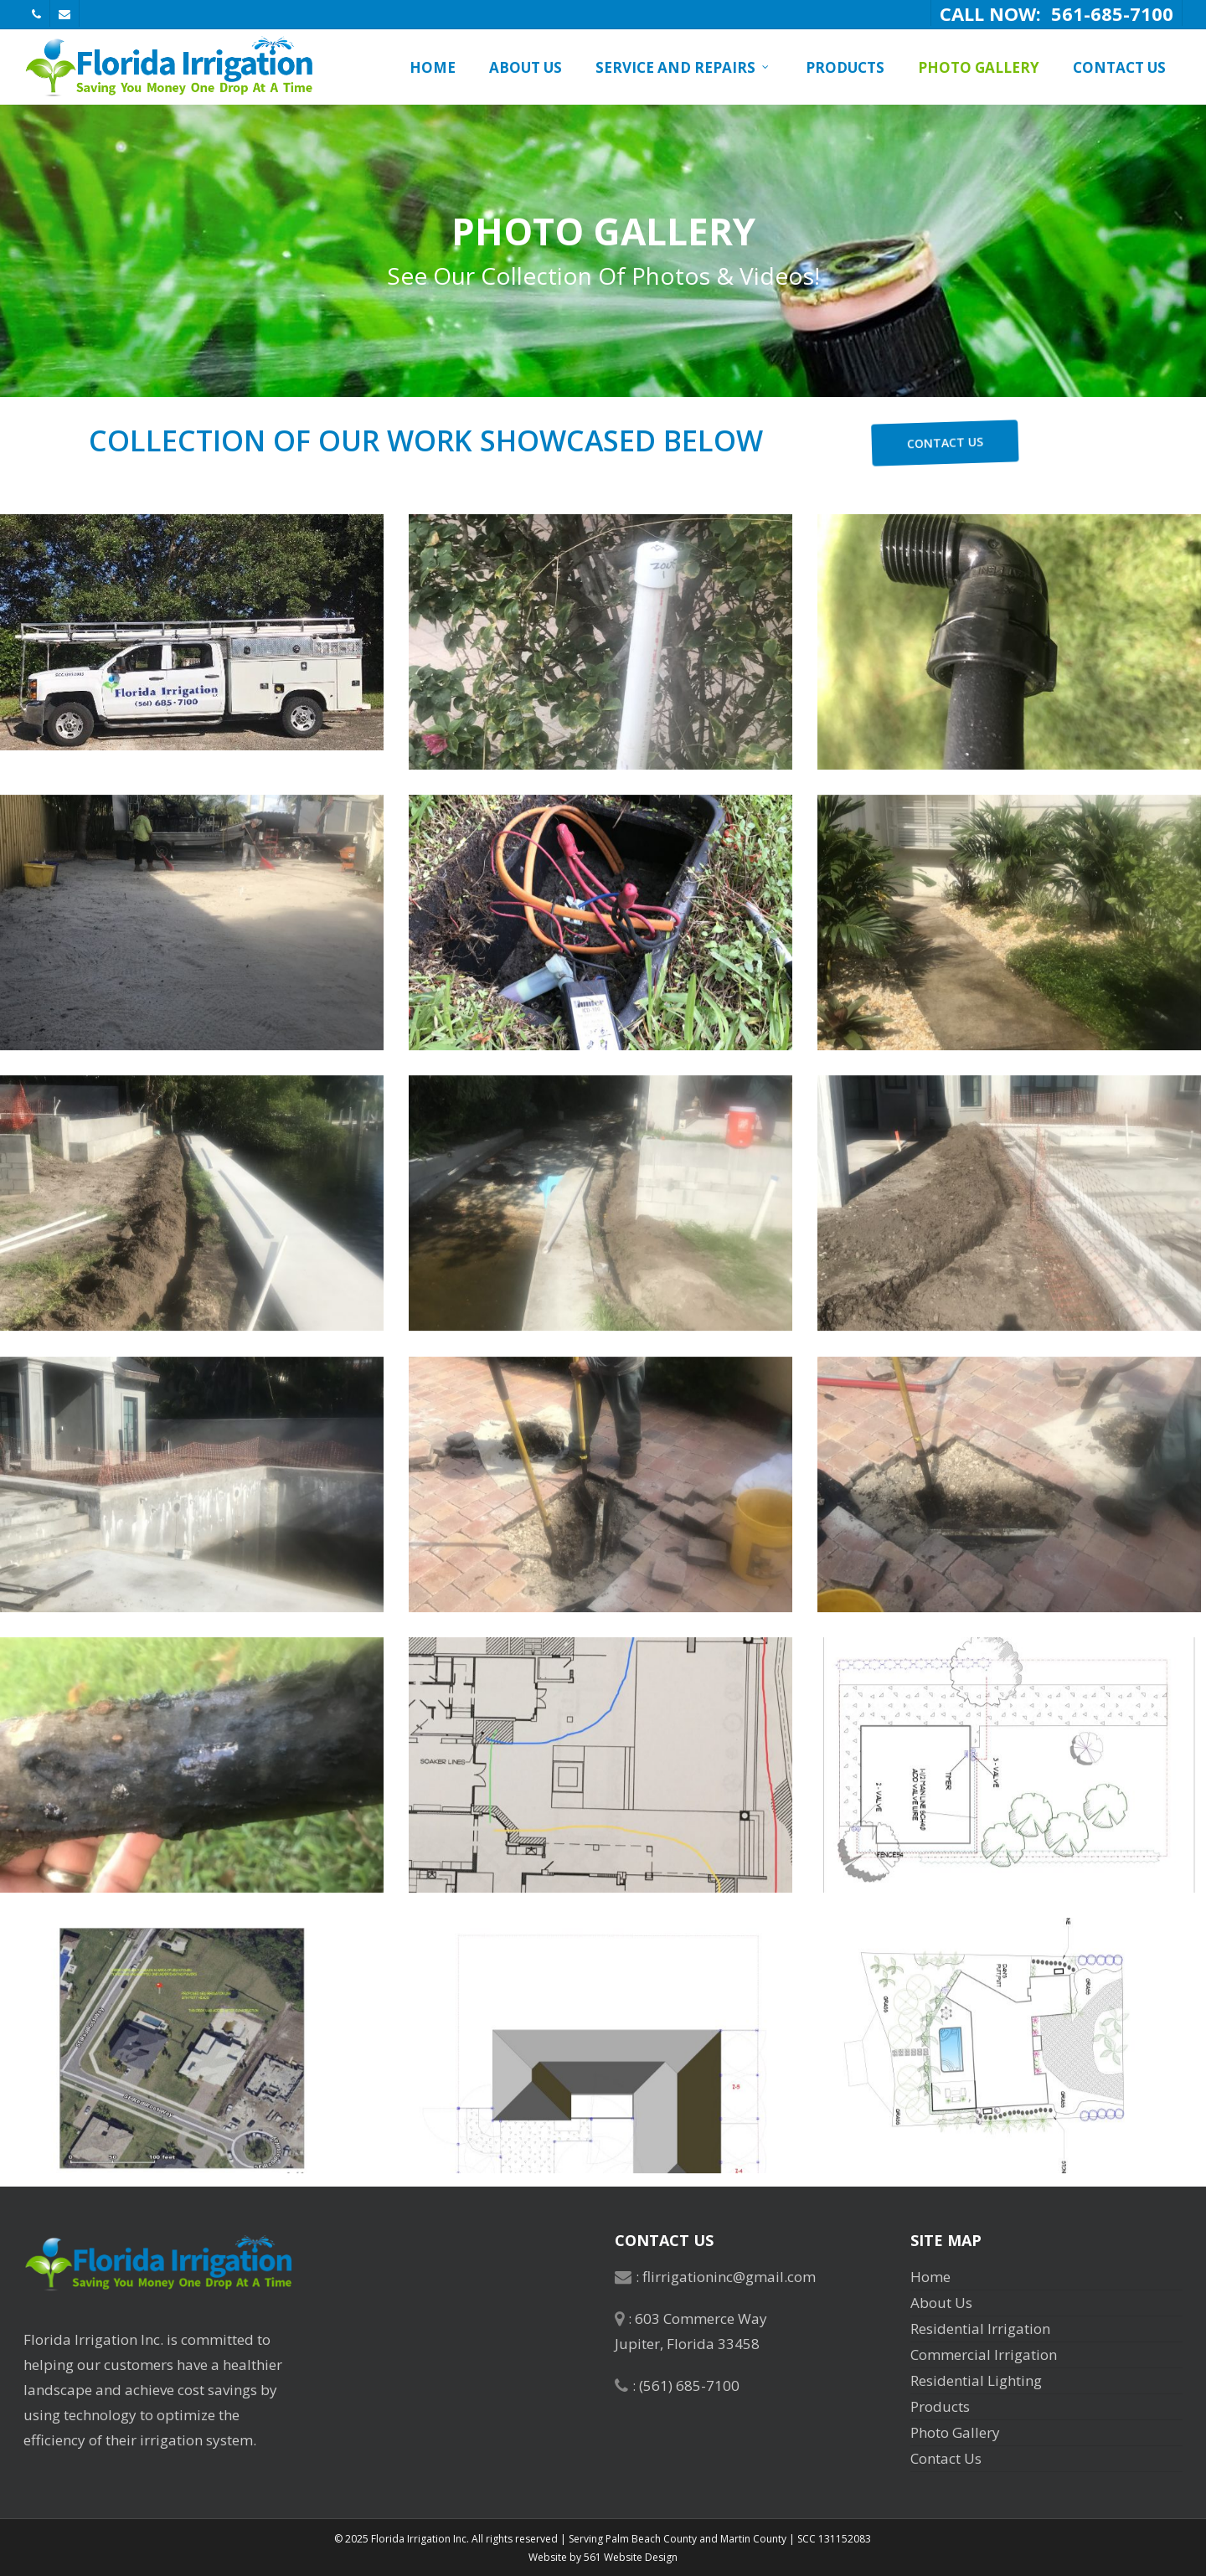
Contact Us (946, 2458)
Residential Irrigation (980, 2328)
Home (930, 2276)
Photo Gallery (955, 2432)
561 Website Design (631, 2557)
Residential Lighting (976, 2380)
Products (940, 2406)
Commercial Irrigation (983, 2354)
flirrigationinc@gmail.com (729, 2276)
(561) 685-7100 (689, 2385)
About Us (941, 2302)
